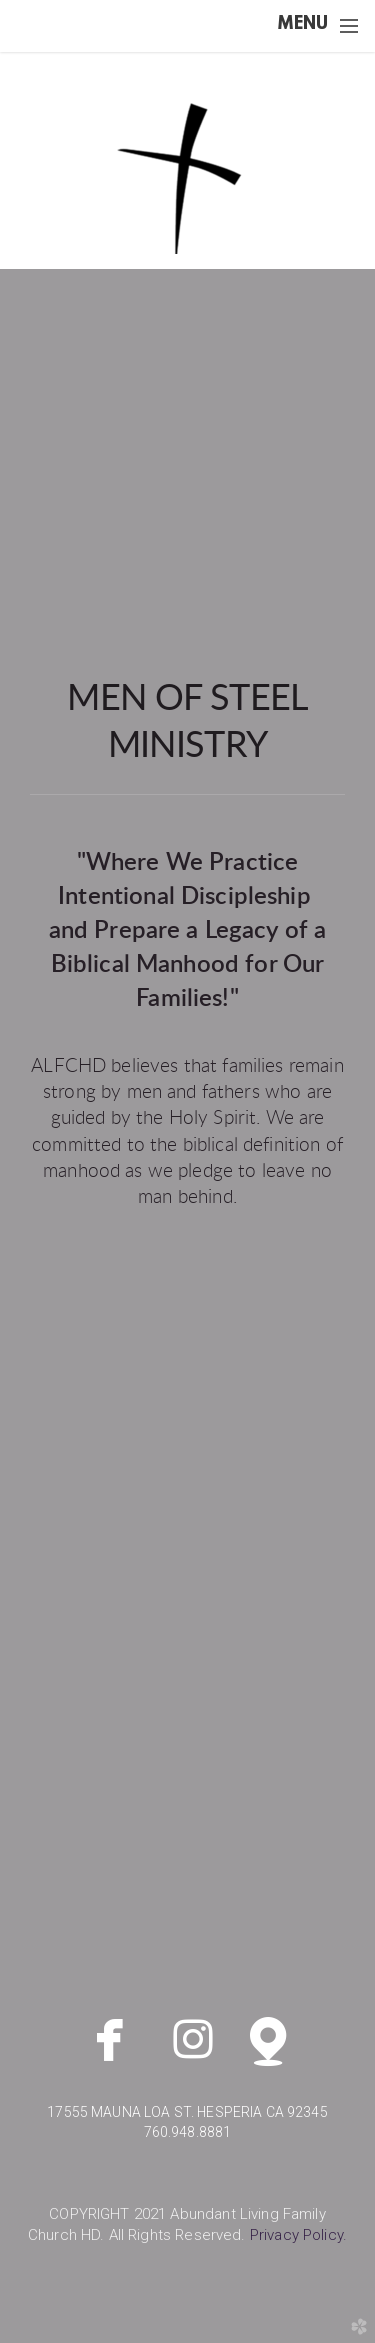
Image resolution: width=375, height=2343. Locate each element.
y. (298, 2235)
